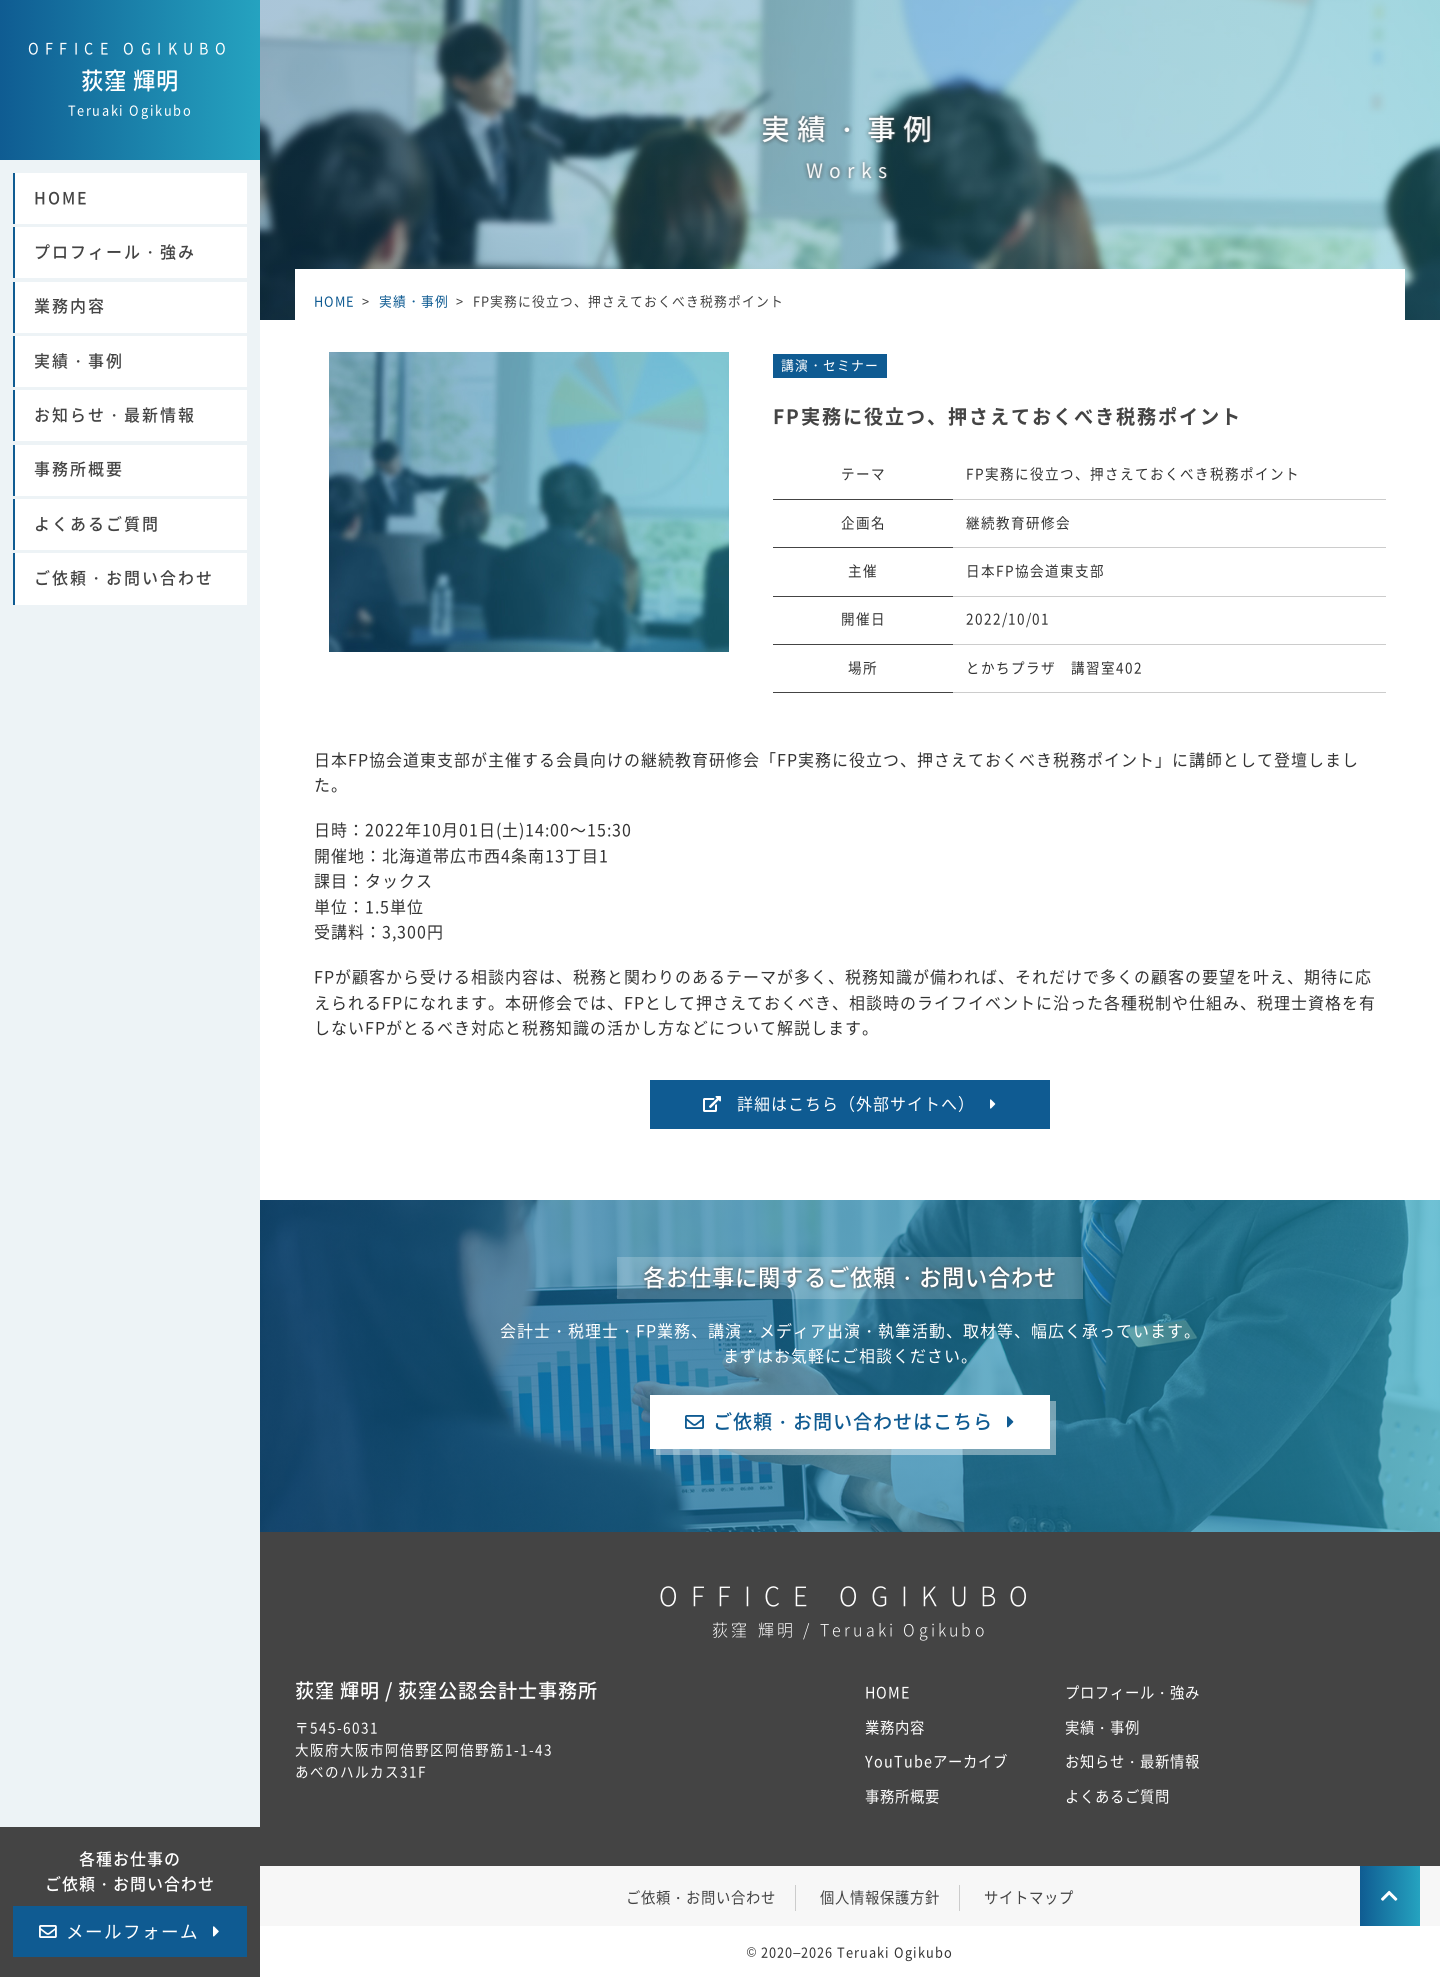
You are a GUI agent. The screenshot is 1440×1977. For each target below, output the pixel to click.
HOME (61, 198)
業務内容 (70, 306)
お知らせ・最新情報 (115, 415)
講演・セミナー (830, 365)
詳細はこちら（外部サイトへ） (856, 1104)
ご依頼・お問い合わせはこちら (853, 1421)
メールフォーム (132, 1931)
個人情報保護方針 (880, 1897)
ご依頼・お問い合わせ (124, 578)
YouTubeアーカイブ (936, 1761)
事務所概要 (79, 469)
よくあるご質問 (97, 524)
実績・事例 (79, 361)
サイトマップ (1029, 1897)
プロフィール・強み (115, 252)
